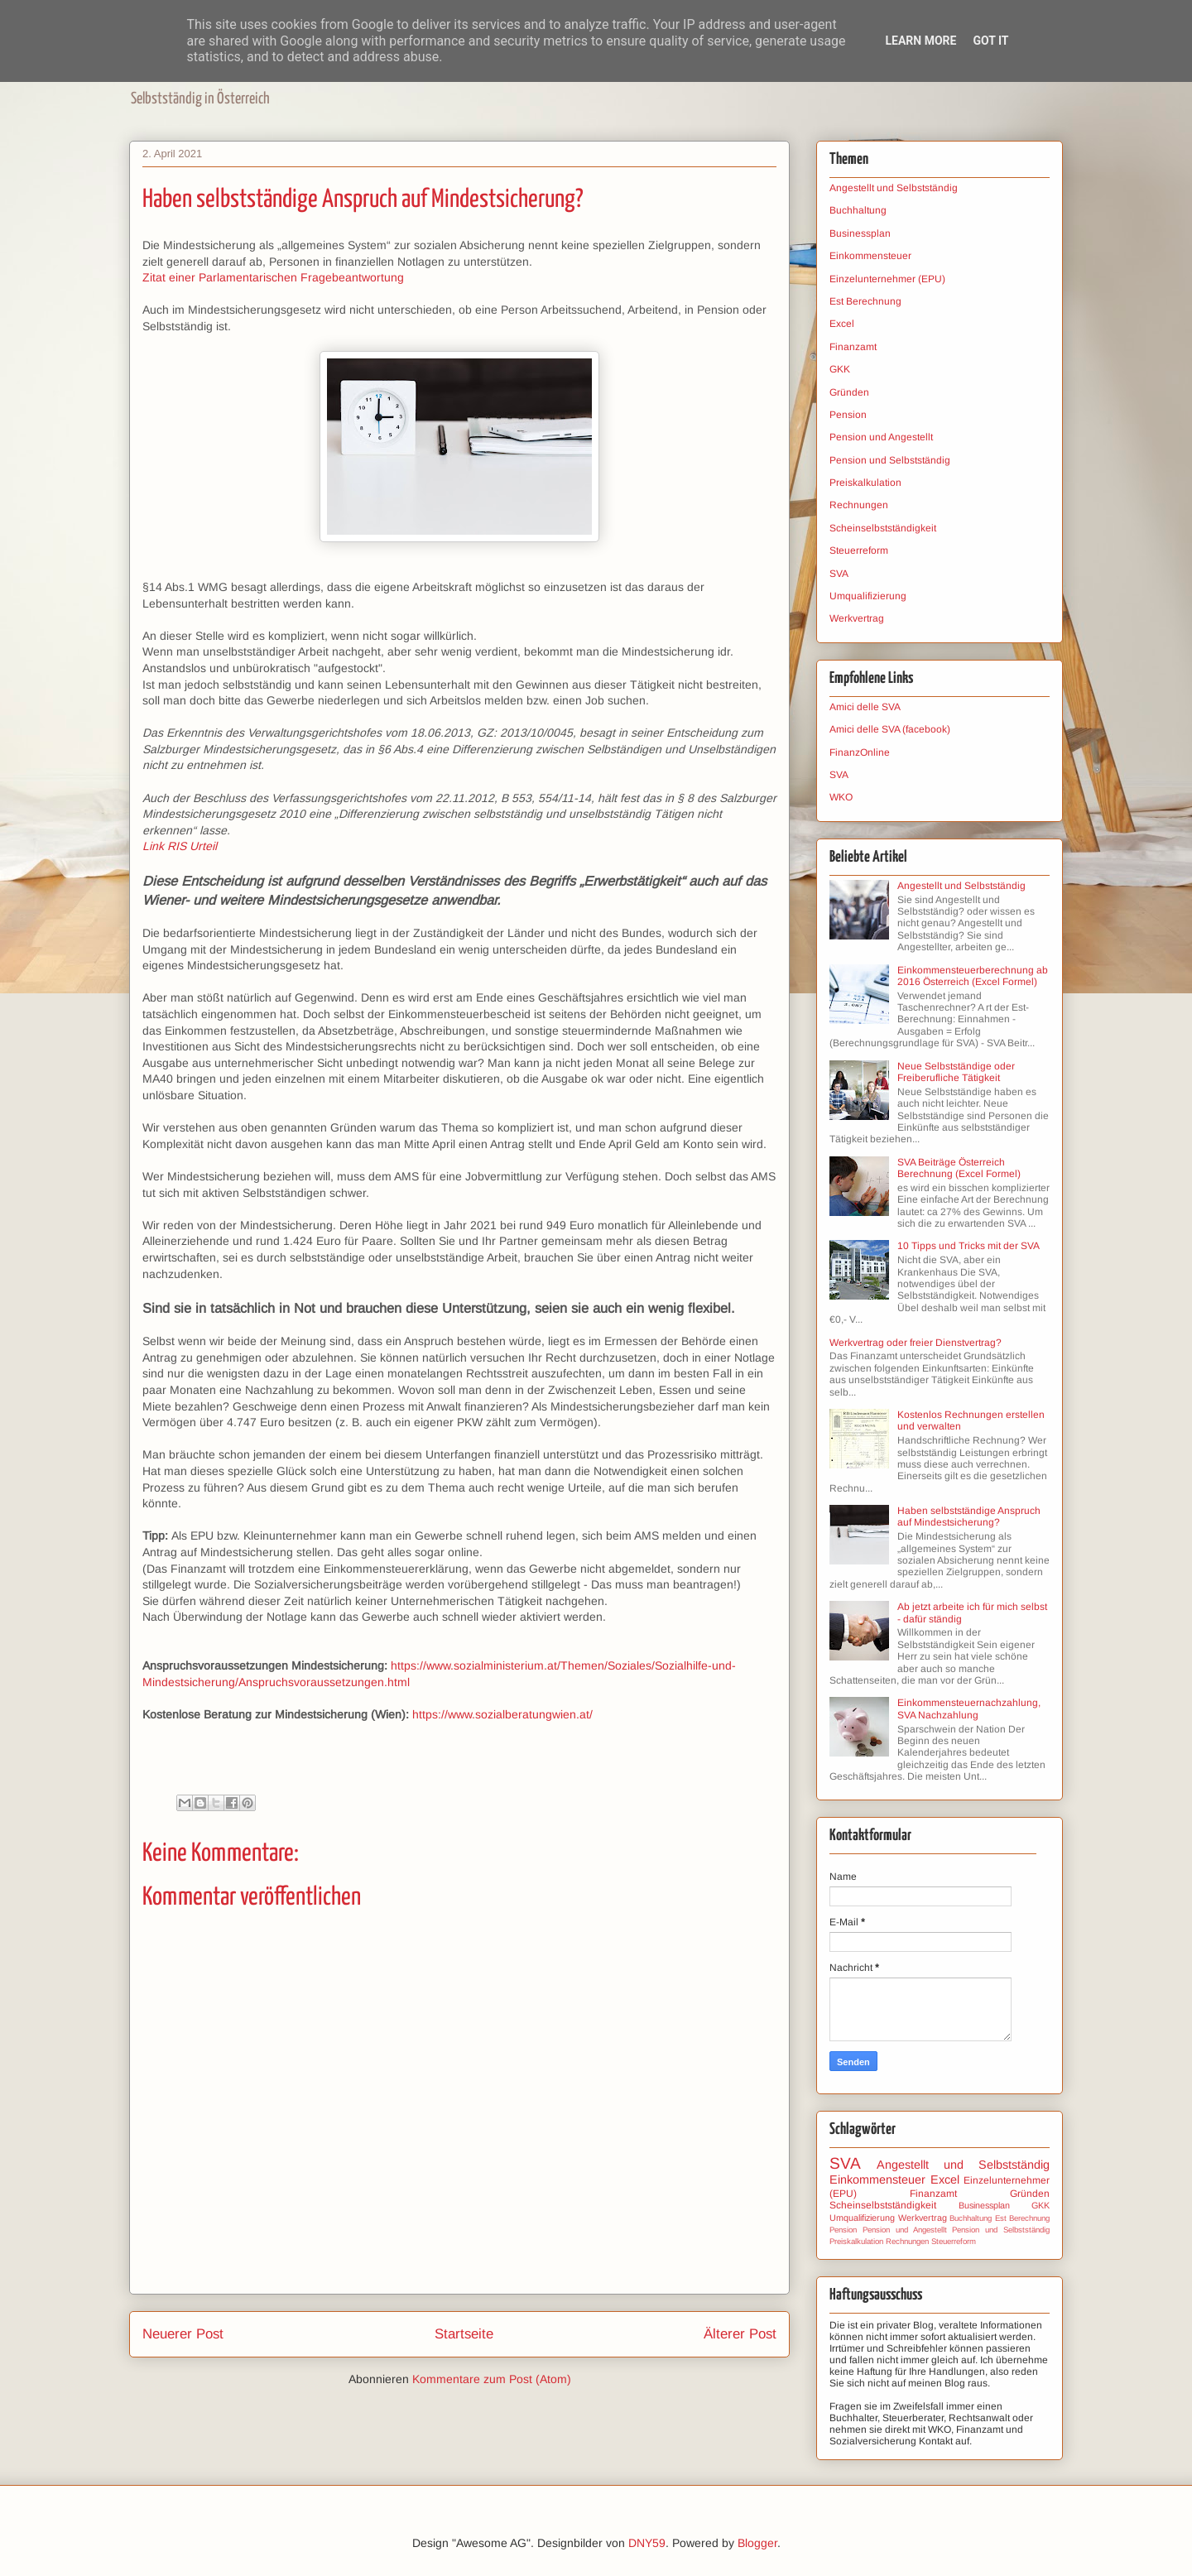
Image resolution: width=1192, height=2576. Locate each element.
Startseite (464, 2334)
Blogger (757, 2543)
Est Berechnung (865, 301)
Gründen (849, 392)
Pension (848, 415)
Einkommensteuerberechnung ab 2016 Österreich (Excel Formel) (972, 976)
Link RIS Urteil (179, 846)
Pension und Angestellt (881, 437)
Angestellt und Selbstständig (893, 188)
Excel (841, 323)
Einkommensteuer (870, 256)
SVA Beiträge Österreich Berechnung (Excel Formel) (959, 1168)
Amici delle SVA (865, 707)
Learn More (920, 40)
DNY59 (647, 2543)
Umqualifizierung (867, 596)
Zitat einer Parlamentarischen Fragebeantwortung (273, 277)
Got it (990, 40)
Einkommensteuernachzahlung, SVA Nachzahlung (969, 1708)
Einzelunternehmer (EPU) (887, 279)
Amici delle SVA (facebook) (889, 729)
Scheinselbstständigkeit (882, 528)
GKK (839, 369)
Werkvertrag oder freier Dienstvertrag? (915, 1342)
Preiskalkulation (865, 482)
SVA (838, 573)
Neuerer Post (182, 2334)
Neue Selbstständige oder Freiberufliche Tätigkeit (956, 1072)
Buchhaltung (858, 210)
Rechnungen (858, 505)
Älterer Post (740, 2334)
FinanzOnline (859, 752)
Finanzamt (853, 347)
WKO (841, 797)
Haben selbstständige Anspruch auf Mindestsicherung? (969, 1516)
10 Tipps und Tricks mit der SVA (968, 1246)
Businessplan (860, 233)
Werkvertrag (856, 618)
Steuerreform (858, 550)
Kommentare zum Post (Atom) (491, 2379)
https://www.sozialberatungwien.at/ (502, 1714)
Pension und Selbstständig (889, 460)
